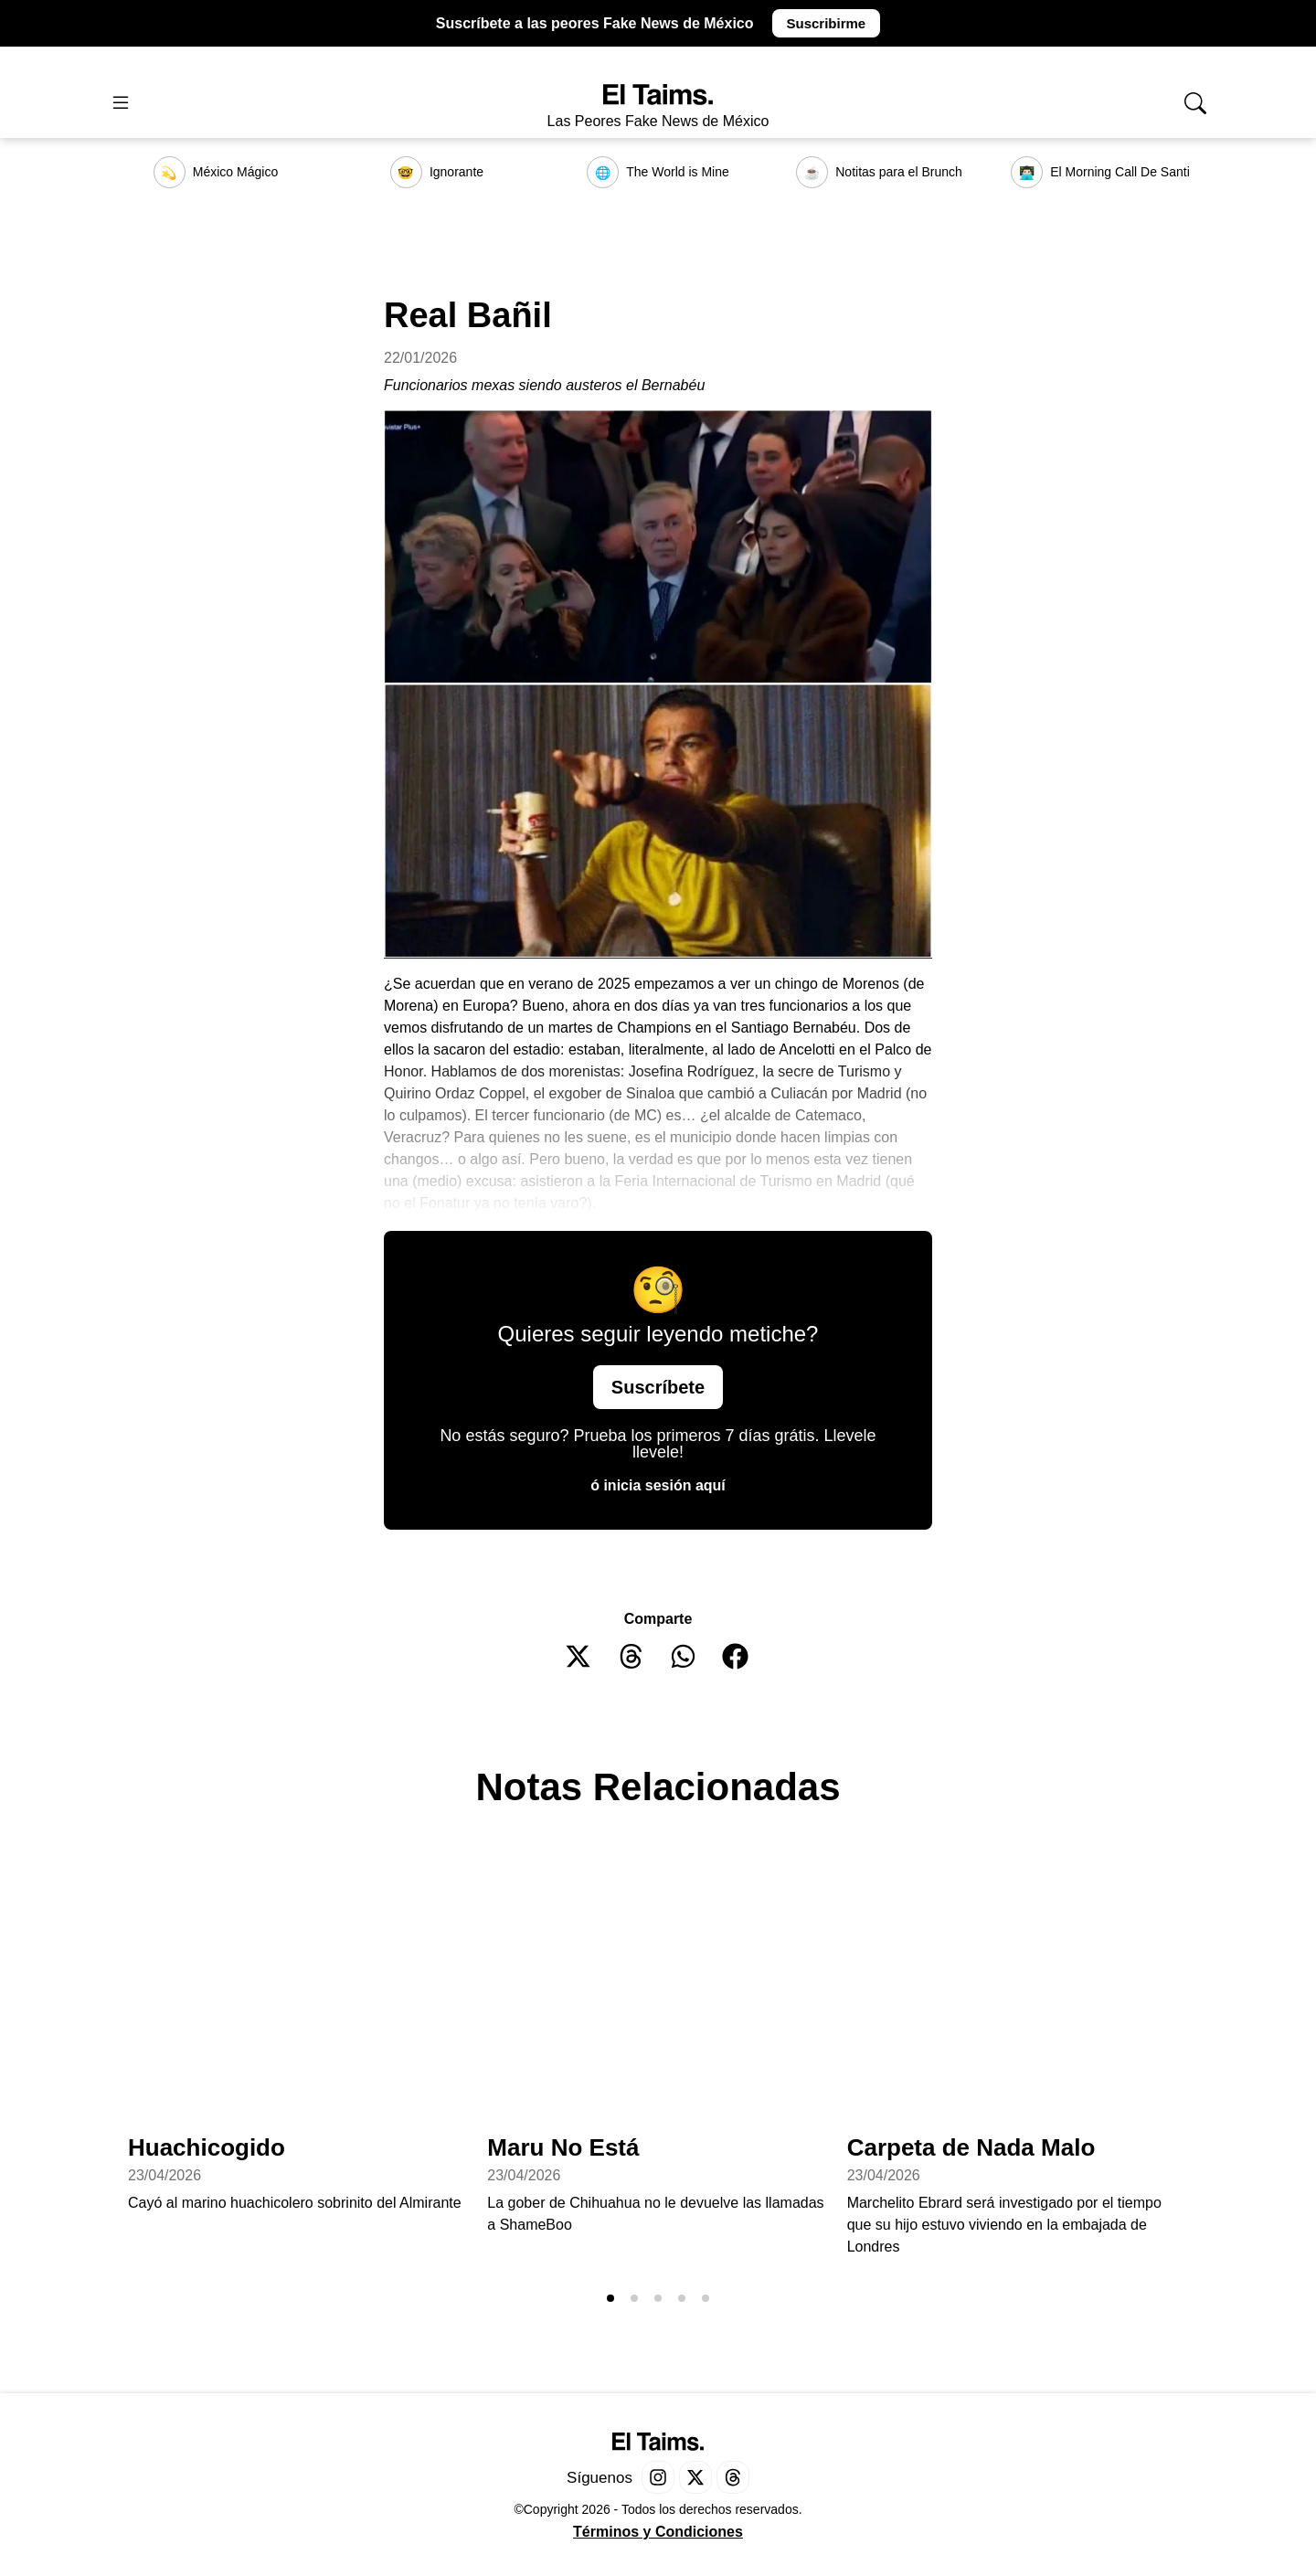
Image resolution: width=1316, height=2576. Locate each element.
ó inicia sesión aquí (658, 1485)
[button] (578, 1656)
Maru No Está (563, 2147)
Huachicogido (206, 2147)
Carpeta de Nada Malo (971, 2147)
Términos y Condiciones (658, 2531)
